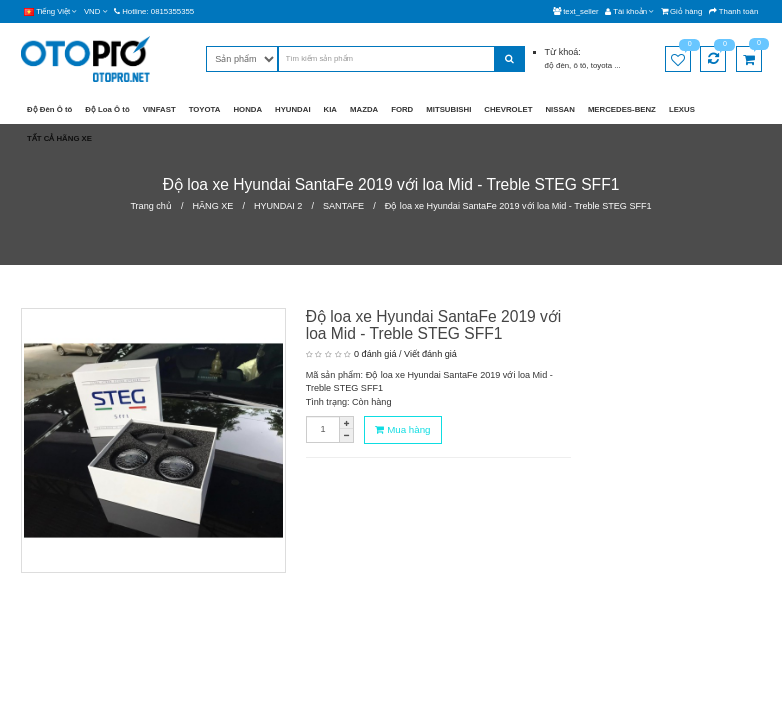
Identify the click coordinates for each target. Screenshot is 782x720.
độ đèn (557, 65)
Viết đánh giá (430, 354)
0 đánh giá (375, 354)
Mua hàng (402, 429)
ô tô (579, 65)
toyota (602, 65)
